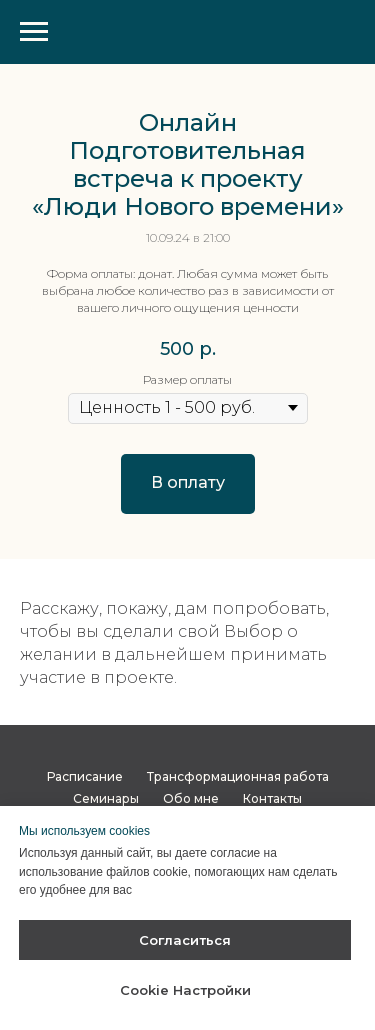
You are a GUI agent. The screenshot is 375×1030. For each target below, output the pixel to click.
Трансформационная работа (238, 776)
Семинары (106, 798)
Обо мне (191, 798)
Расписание (85, 776)
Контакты (272, 798)
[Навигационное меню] (34, 32)
